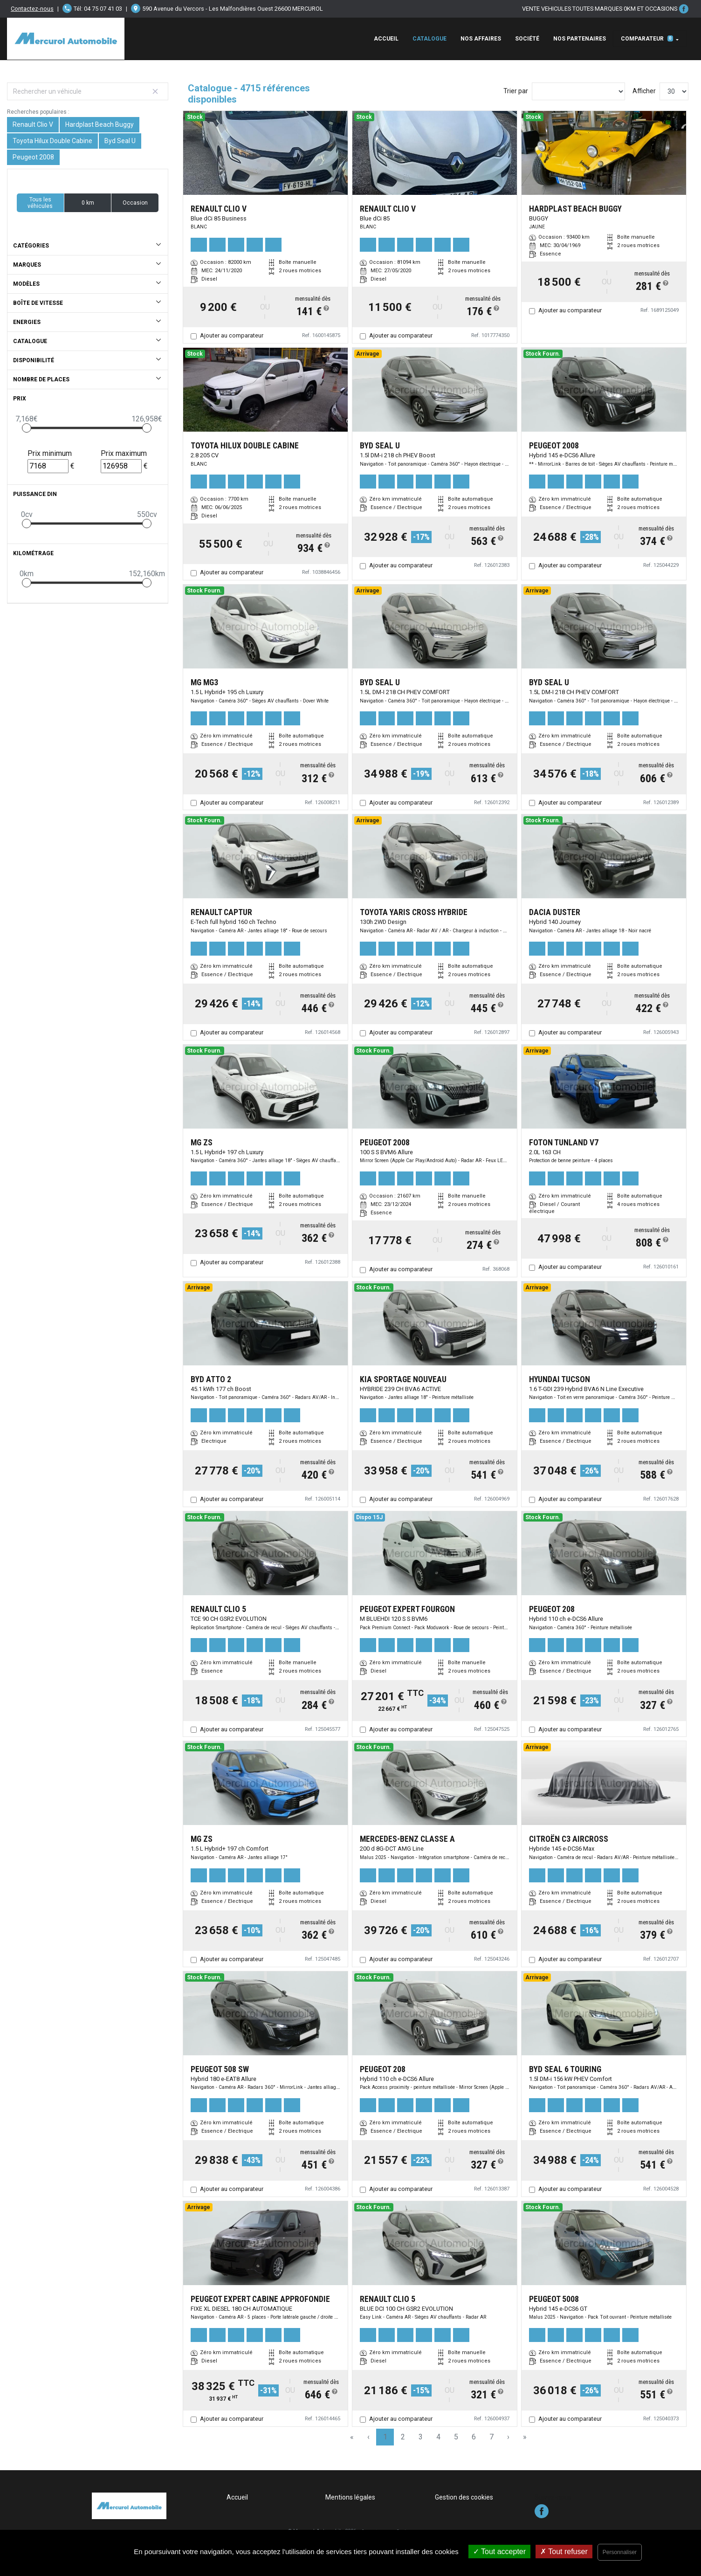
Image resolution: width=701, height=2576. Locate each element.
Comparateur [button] (647, 38)
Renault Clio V (33, 124)
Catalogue (429, 38)
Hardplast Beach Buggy (99, 124)
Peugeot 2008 (33, 157)
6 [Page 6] (474, 2436)
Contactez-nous (32, 8)
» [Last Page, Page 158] (525, 2436)
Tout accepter (499, 2551)
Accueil (386, 38)
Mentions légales (350, 2497)
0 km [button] (88, 203)
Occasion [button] (135, 203)
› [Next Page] (508, 2436)
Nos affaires (480, 38)
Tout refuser (564, 2551)
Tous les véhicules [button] (40, 202)
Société (527, 38)
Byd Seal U (120, 141)
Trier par (515, 91)
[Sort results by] (578, 91)
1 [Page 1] (385, 2436)
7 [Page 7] (491, 2436)
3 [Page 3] (421, 2436)
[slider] (26, 428)
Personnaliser (620, 2552)
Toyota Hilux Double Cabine (52, 141)
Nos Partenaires (579, 38)
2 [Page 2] (403, 2436)
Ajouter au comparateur (231, 335)
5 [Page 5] (456, 2436)
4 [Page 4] (438, 2436)
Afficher (644, 91)
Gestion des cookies (464, 2497)
